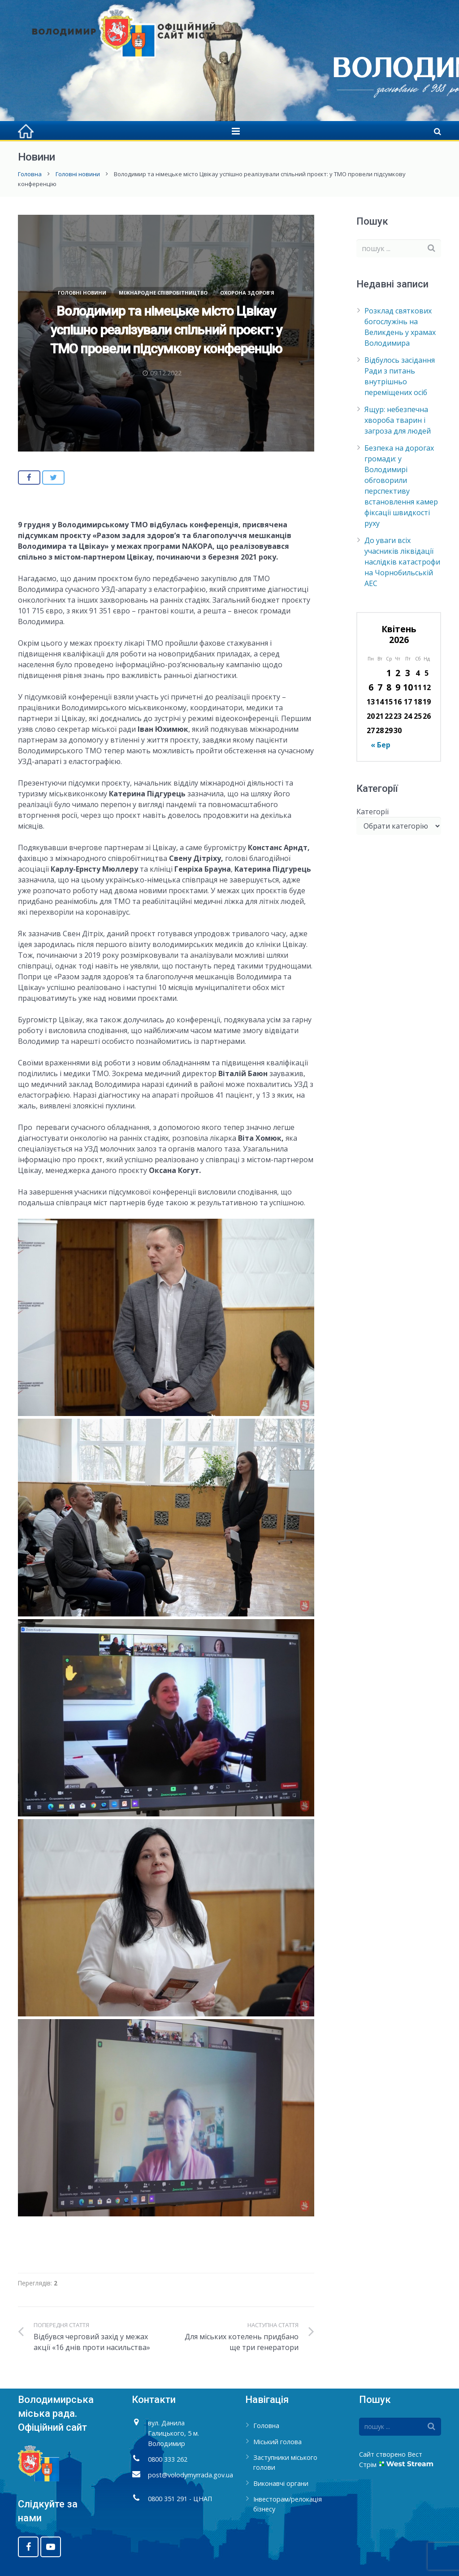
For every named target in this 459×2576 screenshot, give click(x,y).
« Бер (380, 745)
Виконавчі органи (280, 2483)
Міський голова (277, 2441)
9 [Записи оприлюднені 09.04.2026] (397, 687)
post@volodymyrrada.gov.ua (190, 2475)
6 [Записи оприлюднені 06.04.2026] (370, 687)
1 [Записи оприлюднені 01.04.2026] (388, 673)
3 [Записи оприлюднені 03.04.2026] (407, 673)
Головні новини (78, 174)
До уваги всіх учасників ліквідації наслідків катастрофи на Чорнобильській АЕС (402, 561)
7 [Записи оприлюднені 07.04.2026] (379, 687)
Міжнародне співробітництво (163, 292)
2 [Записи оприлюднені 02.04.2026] (397, 673)
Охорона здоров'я (247, 292)
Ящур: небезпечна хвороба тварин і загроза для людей (397, 420)
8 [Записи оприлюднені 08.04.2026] (388, 687)
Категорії (372, 812)
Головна (30, 174)
